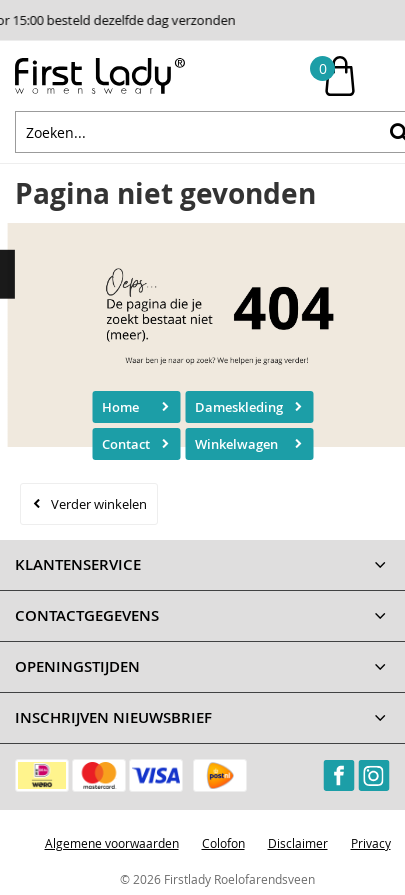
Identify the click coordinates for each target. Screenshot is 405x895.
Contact (126, 444)
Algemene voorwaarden (112, 843)
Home (120, 407)
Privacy (371, 843)
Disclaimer (298, 843)
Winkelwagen (236, 444)
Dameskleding (239, 407)
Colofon (223, 843)
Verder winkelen (99, 504)
